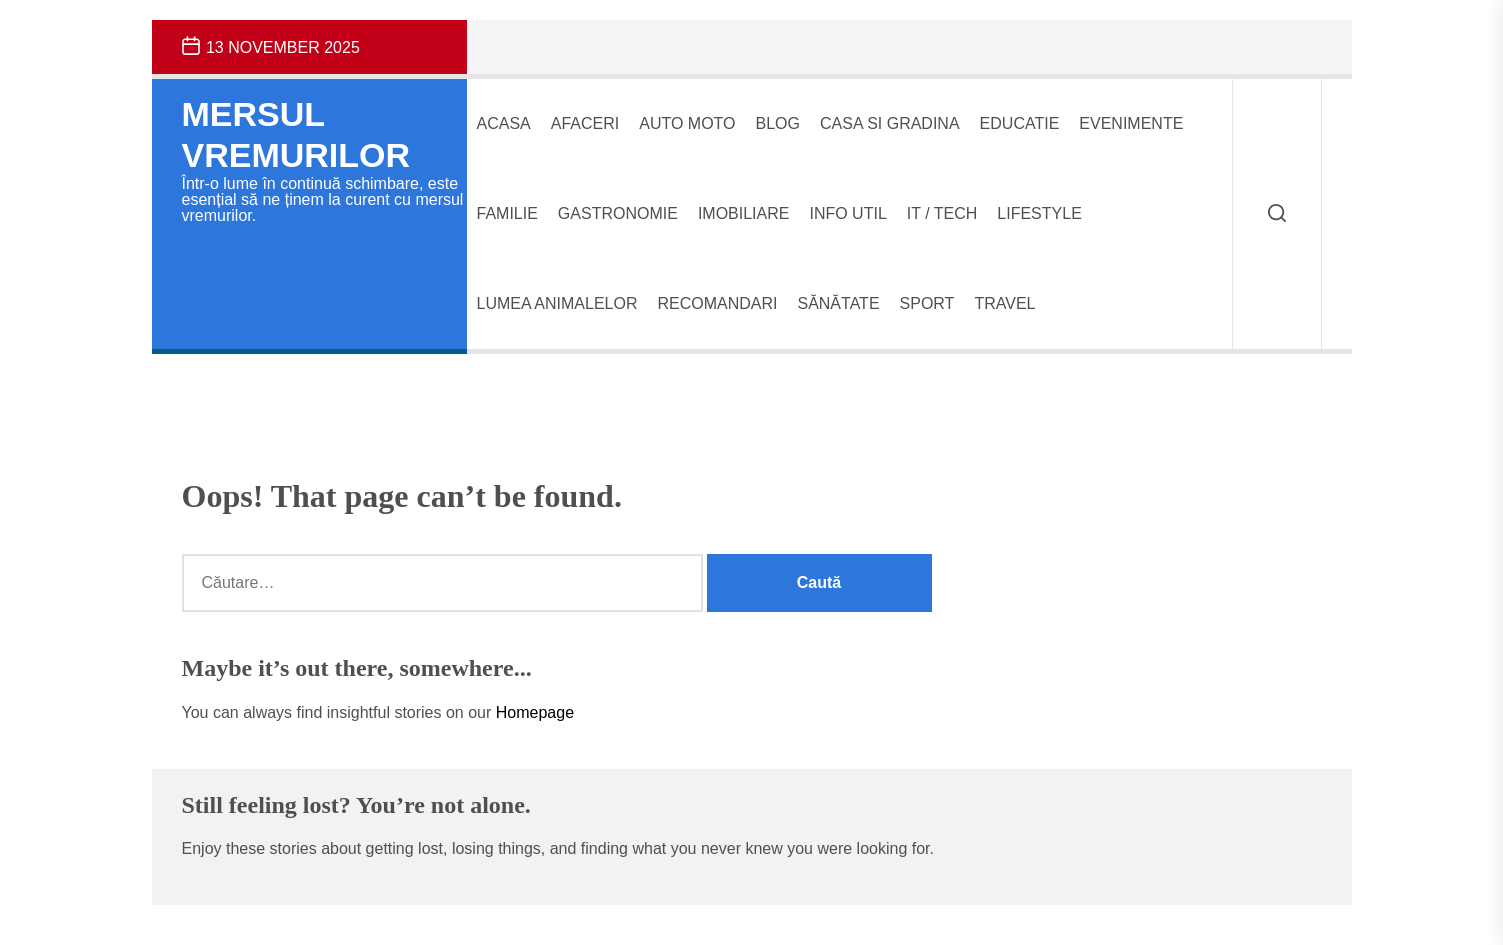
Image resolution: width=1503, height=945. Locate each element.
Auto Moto (687, 123)
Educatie (1020, 123)
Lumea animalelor (557, 303)
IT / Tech (942, 213)
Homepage (535, 712)
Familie (507, 213)
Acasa (504, 123)
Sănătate (838, 303)
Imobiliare (744, 213)
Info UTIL (847, 213)
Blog (778, 123)
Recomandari (717, 303)
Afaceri (585, 123)
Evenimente (1131, 123)
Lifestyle (1039, 213)
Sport (927, 303)
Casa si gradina (890, 123)
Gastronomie (618, 213)
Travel (1004, 303)
